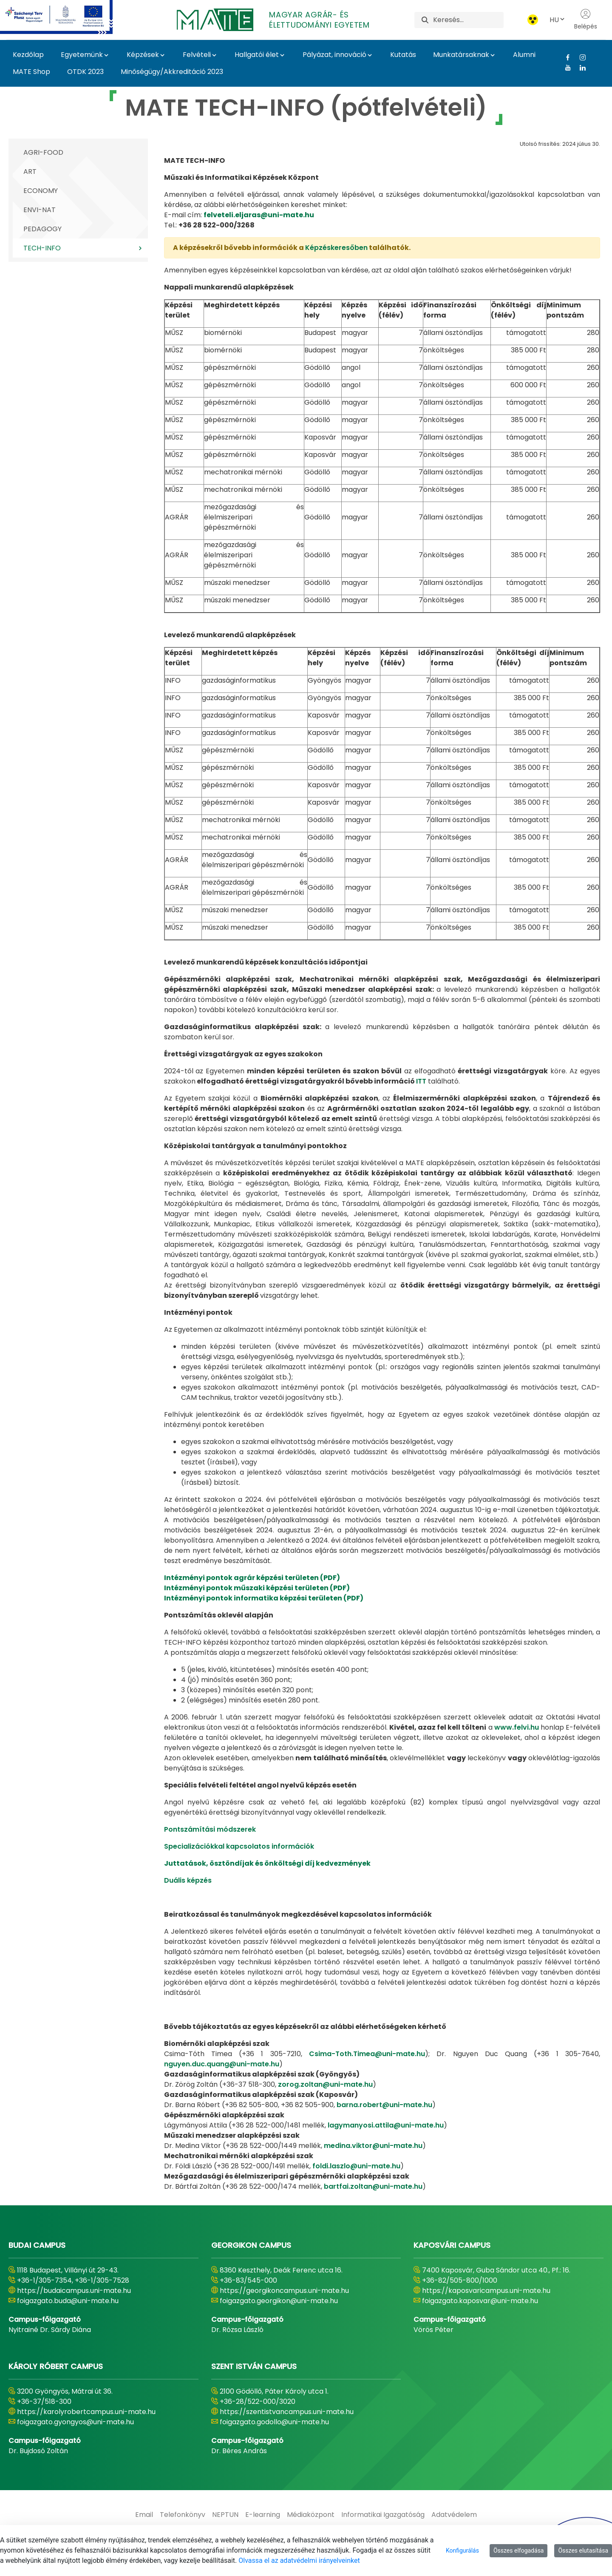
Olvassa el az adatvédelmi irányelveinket (299, 2560)
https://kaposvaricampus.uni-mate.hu (486, 2290)
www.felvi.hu (516, 1727)
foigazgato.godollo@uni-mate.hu (274, 2422)
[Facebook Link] (564, 57)
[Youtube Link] (564, 67)
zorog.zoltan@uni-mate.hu (325, 2084)
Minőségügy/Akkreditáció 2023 (172, 72)
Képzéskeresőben (336, 247)
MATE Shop (31, 72)
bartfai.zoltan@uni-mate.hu (373, 2186)
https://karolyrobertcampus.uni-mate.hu (86, 2412)
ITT (421, 1081)
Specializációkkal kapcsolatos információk (239, 1846)
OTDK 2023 (85, 72)
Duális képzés (188, 1880)
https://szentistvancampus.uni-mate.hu (287, 2412)
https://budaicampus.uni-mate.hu (74, 2290)
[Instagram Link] (579, 57)
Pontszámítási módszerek (210, 1829)
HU (558, 20)
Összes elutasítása (583, 2550)
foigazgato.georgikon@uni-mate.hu (279, 2301)
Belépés (585, 20)
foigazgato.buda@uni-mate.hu (68, 2301)
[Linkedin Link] (579, 67)
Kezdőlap (28, 55)
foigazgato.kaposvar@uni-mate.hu (480, 2301)
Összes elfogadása (518, 2550)
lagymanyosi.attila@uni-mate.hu (386, 2125)
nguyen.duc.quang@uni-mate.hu (221, 2064)
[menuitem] (144, 2514)
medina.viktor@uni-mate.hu (373, 2145)
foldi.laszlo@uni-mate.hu (356, 2166)
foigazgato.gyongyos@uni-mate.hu (75, 2422)
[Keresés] (468, 20)
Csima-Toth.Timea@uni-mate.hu (367, 2054)
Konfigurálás (462, 2550)
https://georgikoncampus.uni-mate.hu (284, 2290)
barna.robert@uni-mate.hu (384, 2105)
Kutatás (403, 55)
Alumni (524, 55)
